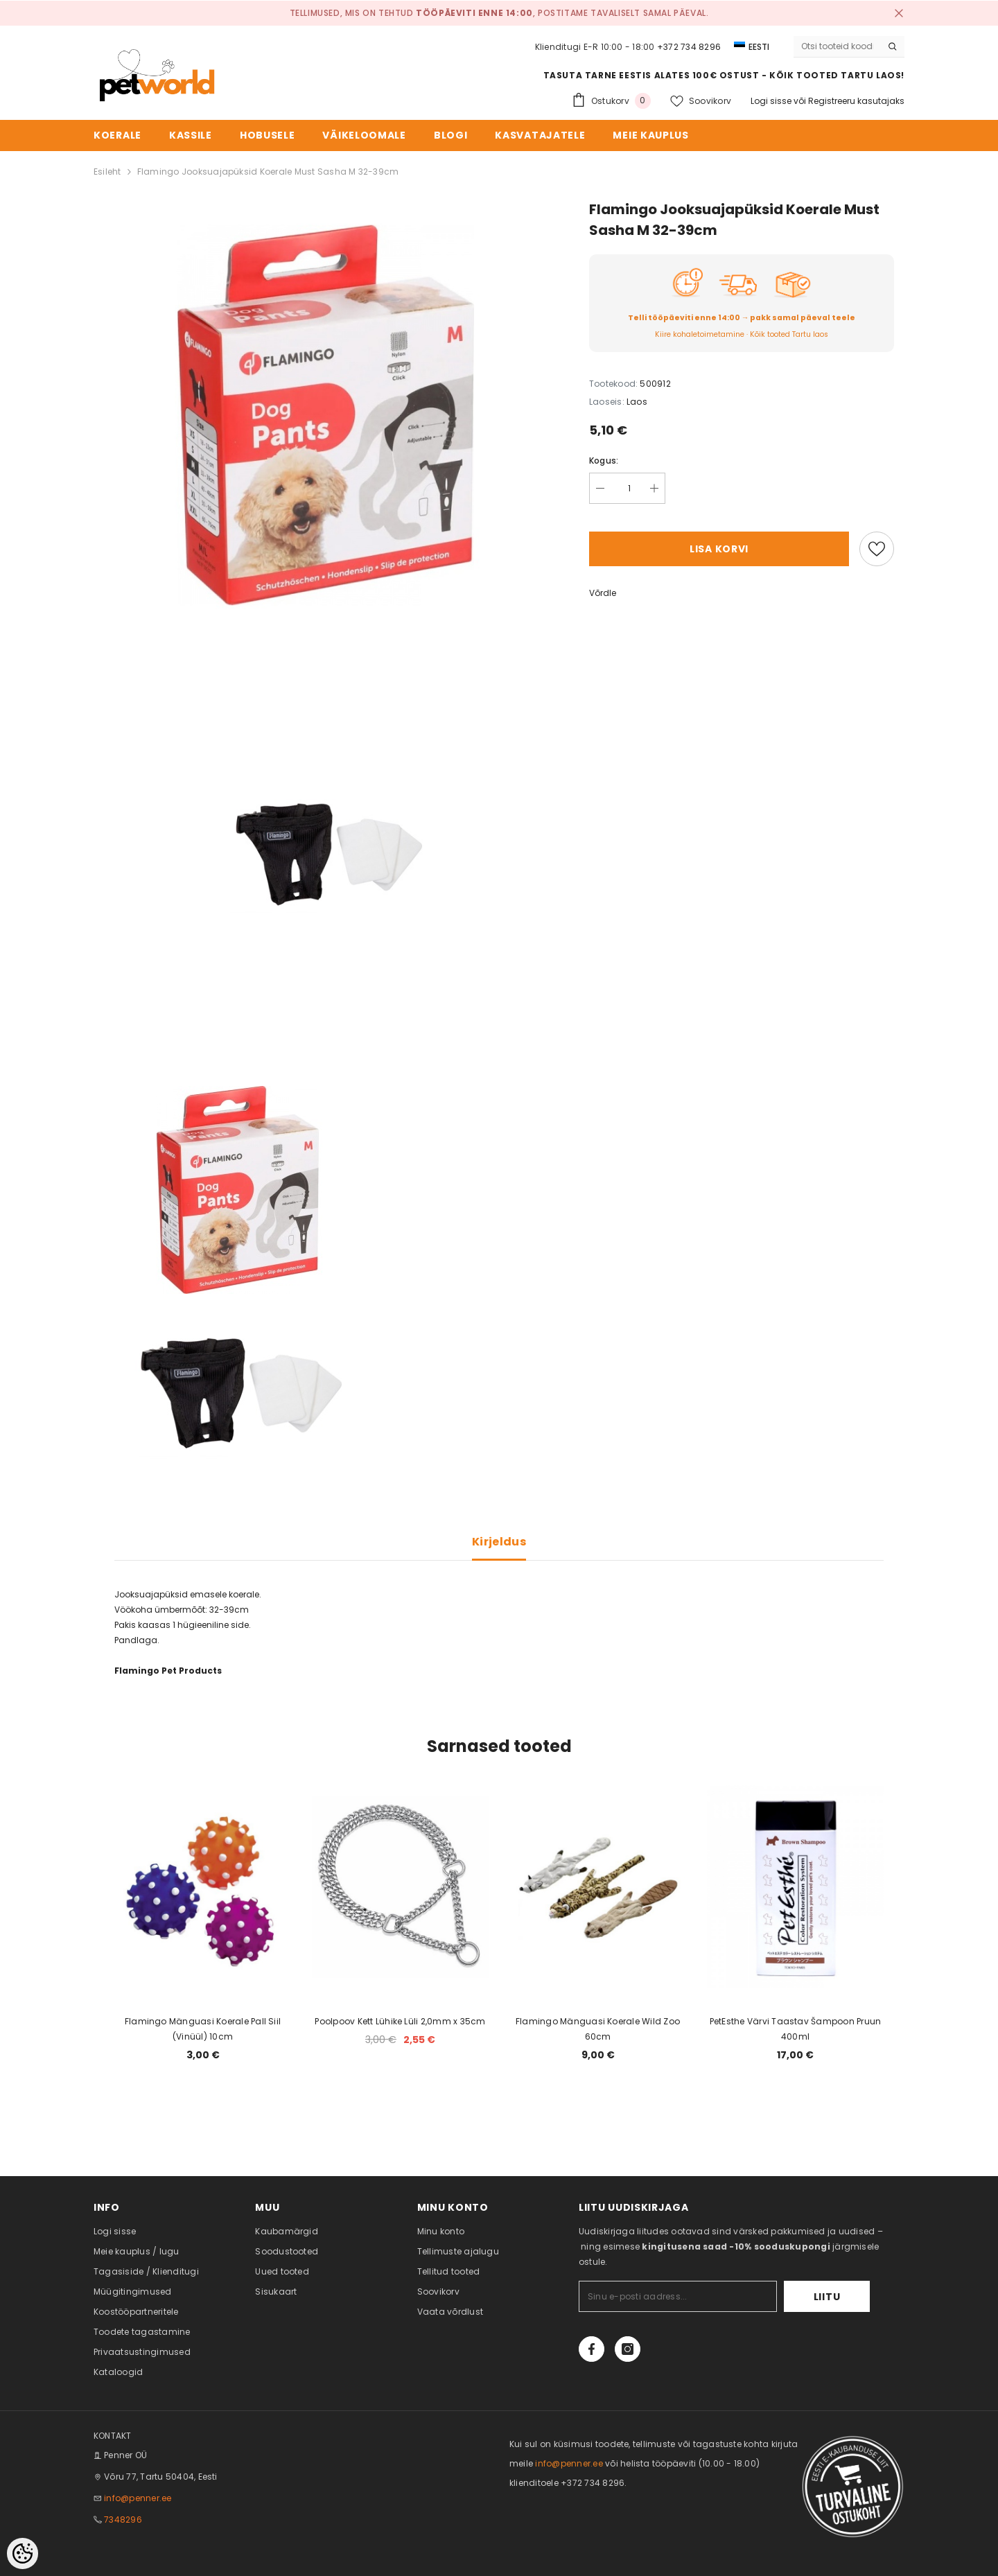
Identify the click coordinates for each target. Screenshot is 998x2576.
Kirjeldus (499, 1542)
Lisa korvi (719, 549)
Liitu (827, 2297)
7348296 (123, 2519)
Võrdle (602, 593)
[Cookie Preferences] (22, 2553)
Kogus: (603, 460)
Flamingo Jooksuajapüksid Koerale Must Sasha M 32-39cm (268, 171)
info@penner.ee (137, 2498)
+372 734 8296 (689, 47)
